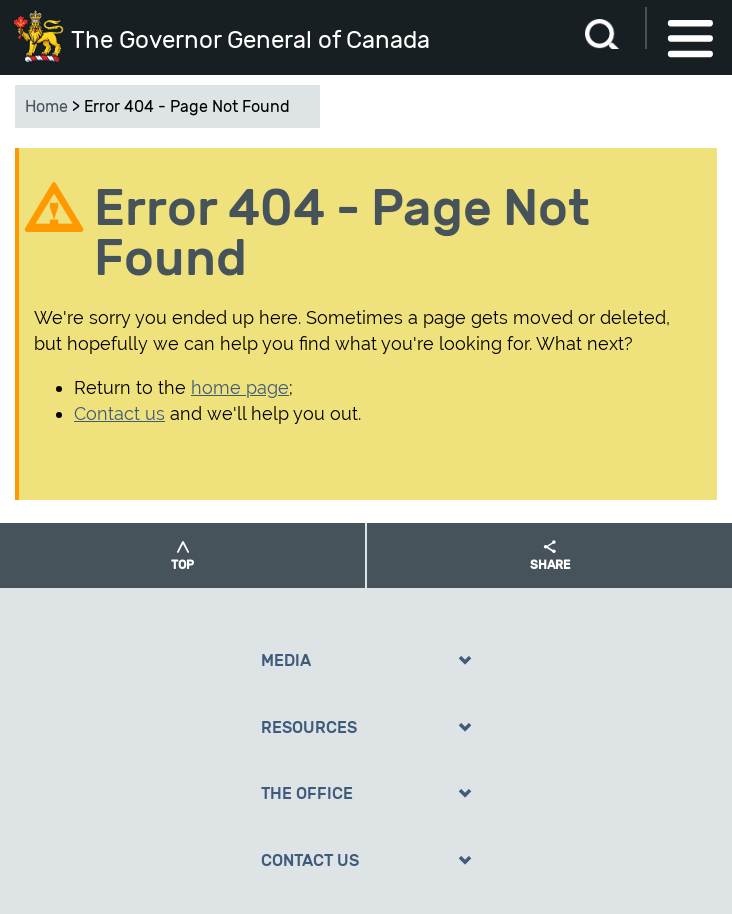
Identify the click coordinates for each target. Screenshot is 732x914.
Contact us (119, 413)
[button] (182, 555)
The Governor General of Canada (250, 40)
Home (46, 106)
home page (240, 387)
